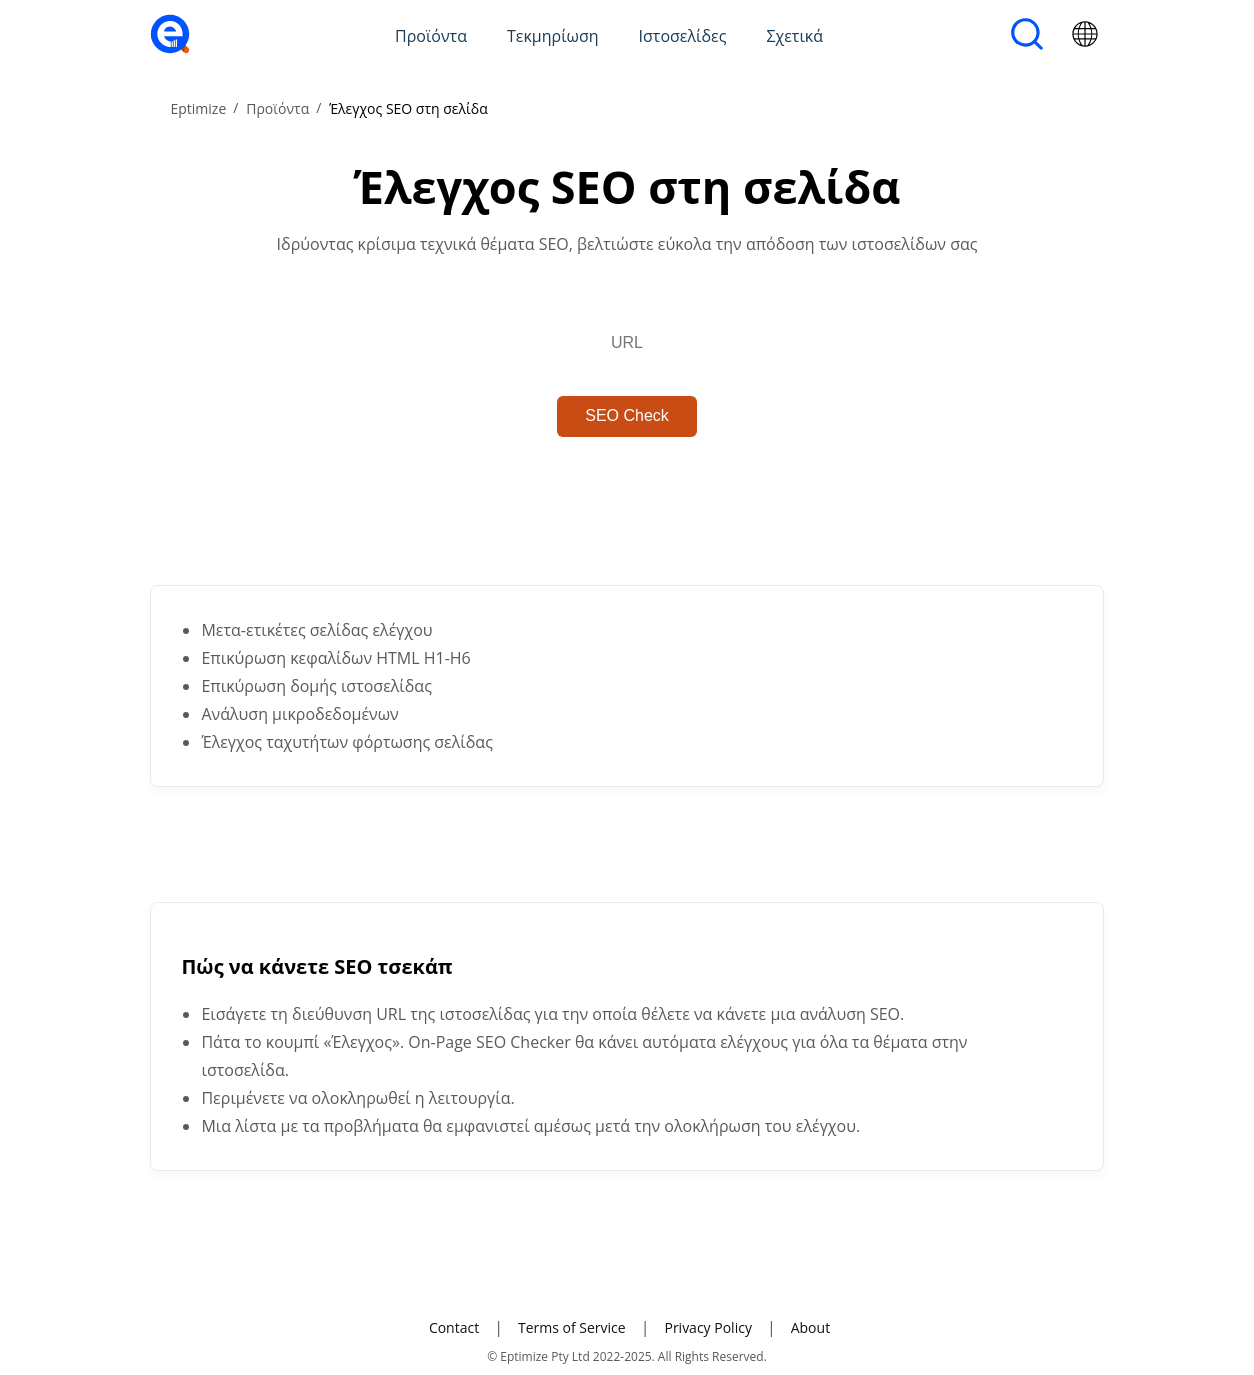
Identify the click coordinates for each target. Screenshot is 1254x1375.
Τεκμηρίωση (553, 36)
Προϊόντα (431, 36)
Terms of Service (572, 1327)
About (810, 1327)
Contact (454, 1327)
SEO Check (627, 415)
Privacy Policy (707, 1327)
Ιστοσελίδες (683, 36)
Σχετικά (794, 36)
